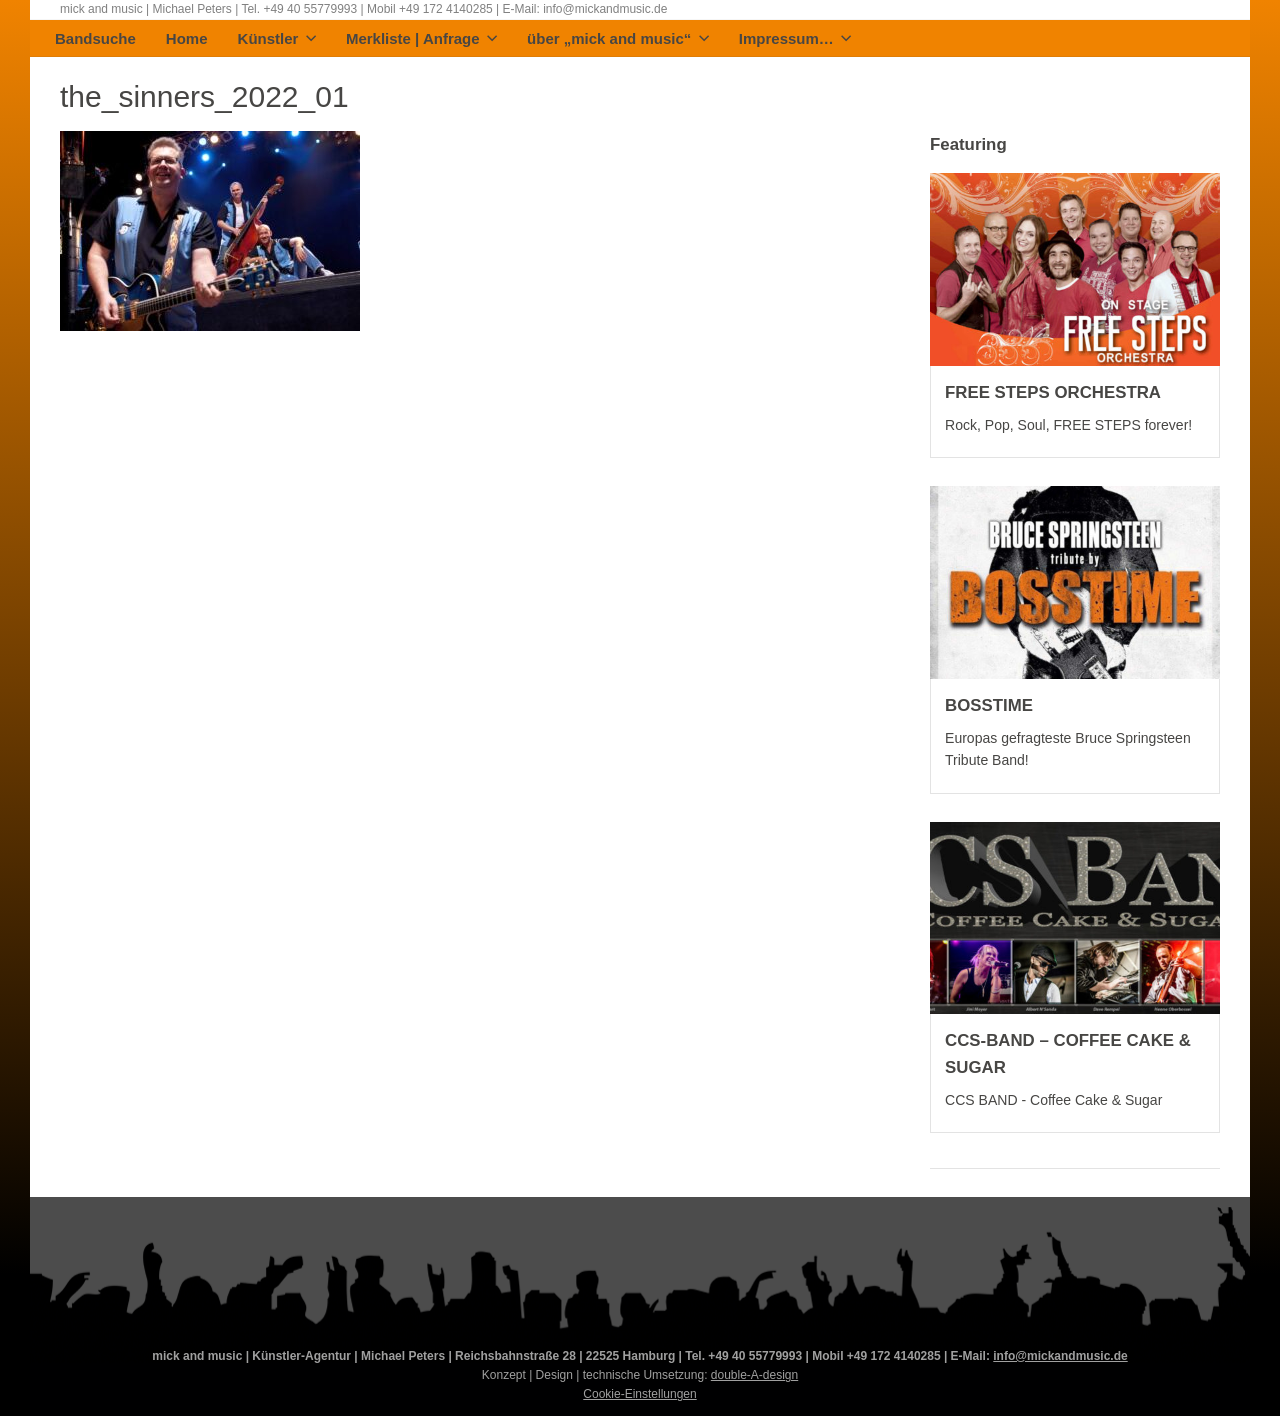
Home (187, 39)
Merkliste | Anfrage (421, 39)
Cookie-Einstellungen (639, 1394)
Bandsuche (95, 39)
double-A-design (754, 1375)
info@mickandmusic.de (1060, 1356)
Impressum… (795, 39)
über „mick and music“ (618, 39)
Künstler (277, 39)
